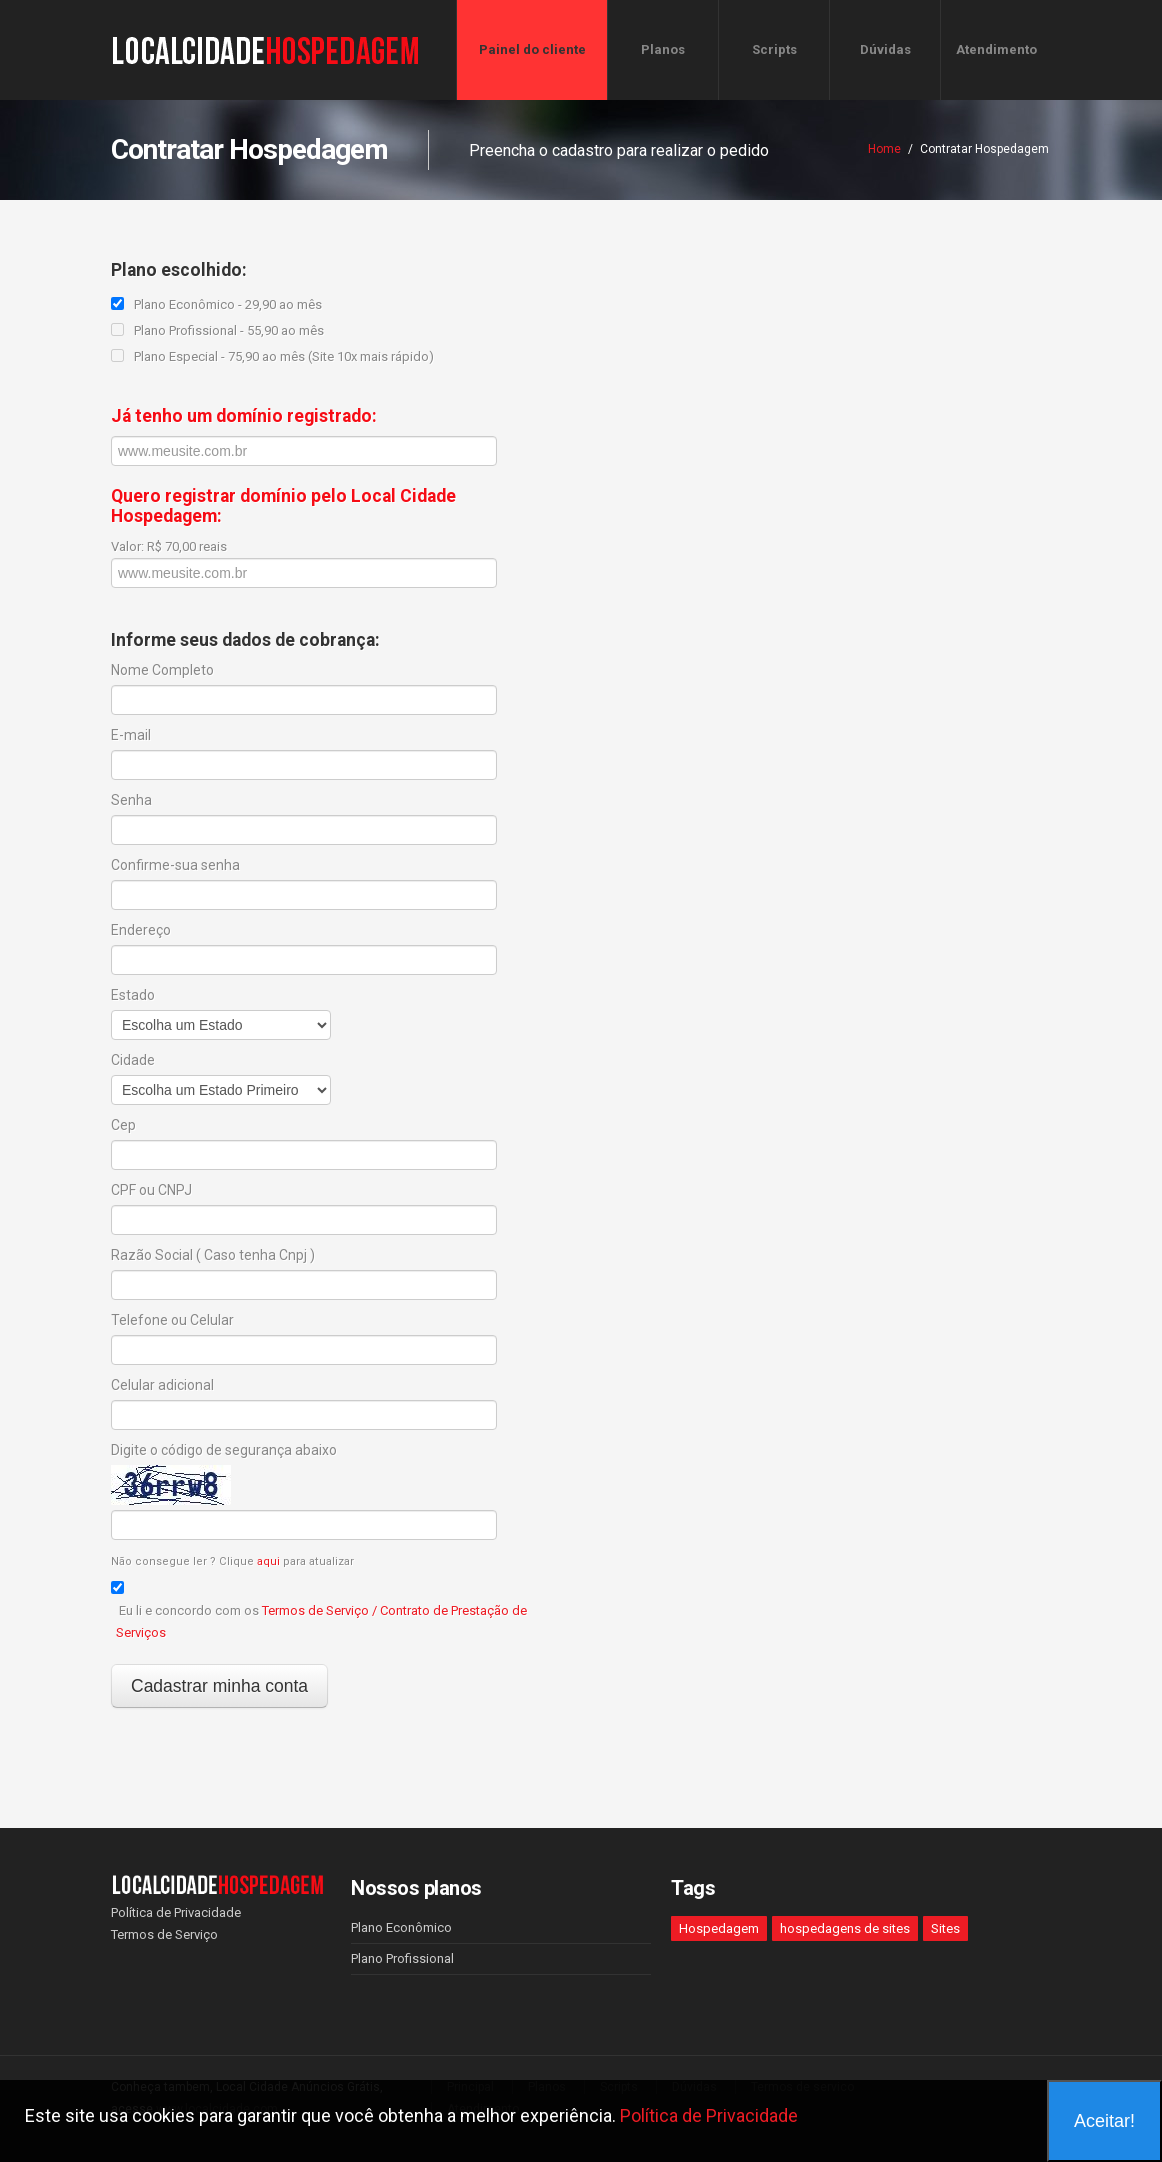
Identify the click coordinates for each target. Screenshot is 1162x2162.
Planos (663, 49)
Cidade (133, 1060)
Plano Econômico (401, 1927)
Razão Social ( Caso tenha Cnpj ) (213, 1255)
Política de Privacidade (176, 1912)
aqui (268, 1561)
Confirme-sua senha (175, 865)
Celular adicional (162, 1385)
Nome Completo (162, 670)
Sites (945, 1928)
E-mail (131, 735)
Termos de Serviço (164, 1934)
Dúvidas (885, 49)
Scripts (774, 49)
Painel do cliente (532, 49)
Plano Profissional (402, 1958)
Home (884, 149)
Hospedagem (719, 1928)
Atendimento (996, 49)
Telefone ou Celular (172, 1320)
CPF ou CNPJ (151, 1190)
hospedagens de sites (845, 1928)
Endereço (141, 930)
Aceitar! (1104, 2121)
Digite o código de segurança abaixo (224, 1450)
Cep (123, 1125)
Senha (131, 800)
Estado (133, 995)
